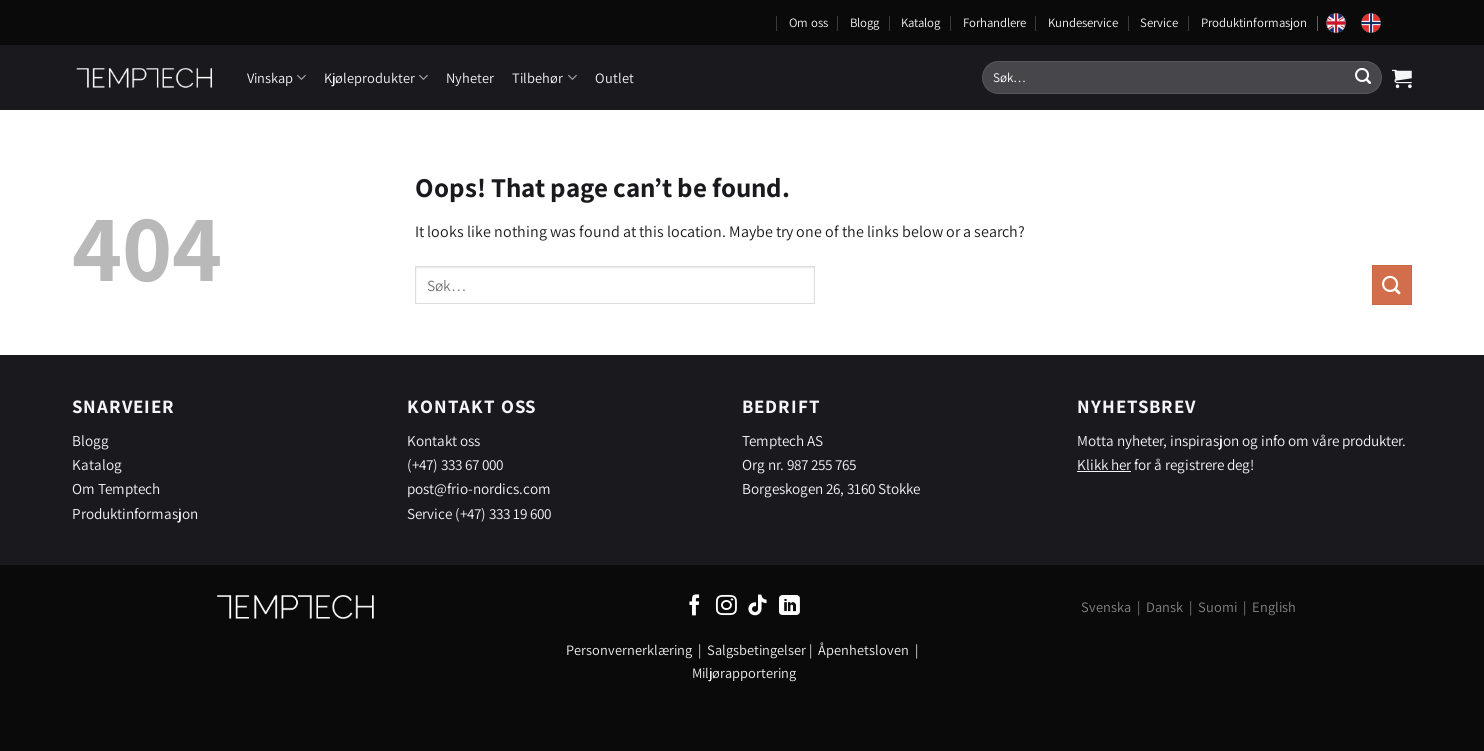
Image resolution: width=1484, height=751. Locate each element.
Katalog (920, 22)
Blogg (864, 22)
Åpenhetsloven (863, 649)
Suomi (1217, 606)
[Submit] (1363, 78)
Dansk (1164, 606)
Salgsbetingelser (756, 649)
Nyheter (470, 77)
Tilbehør (544, 77)
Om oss (808, 22)
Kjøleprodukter (376, 77)
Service (1159, 22)
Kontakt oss (443, 440)
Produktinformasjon (1254, 22)
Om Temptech (116, 488)
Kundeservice (1083, 22)
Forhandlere (994, 22)
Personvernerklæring (629, 649)
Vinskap (276, 77)
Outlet (614, 77)
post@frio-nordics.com (479, 488)
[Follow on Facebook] (694, 606)
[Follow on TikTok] (757, 606)
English (1274, 606)
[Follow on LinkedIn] (789, 606)
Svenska (1106, 606)
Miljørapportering (744, 672)
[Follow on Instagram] (726, 606)
